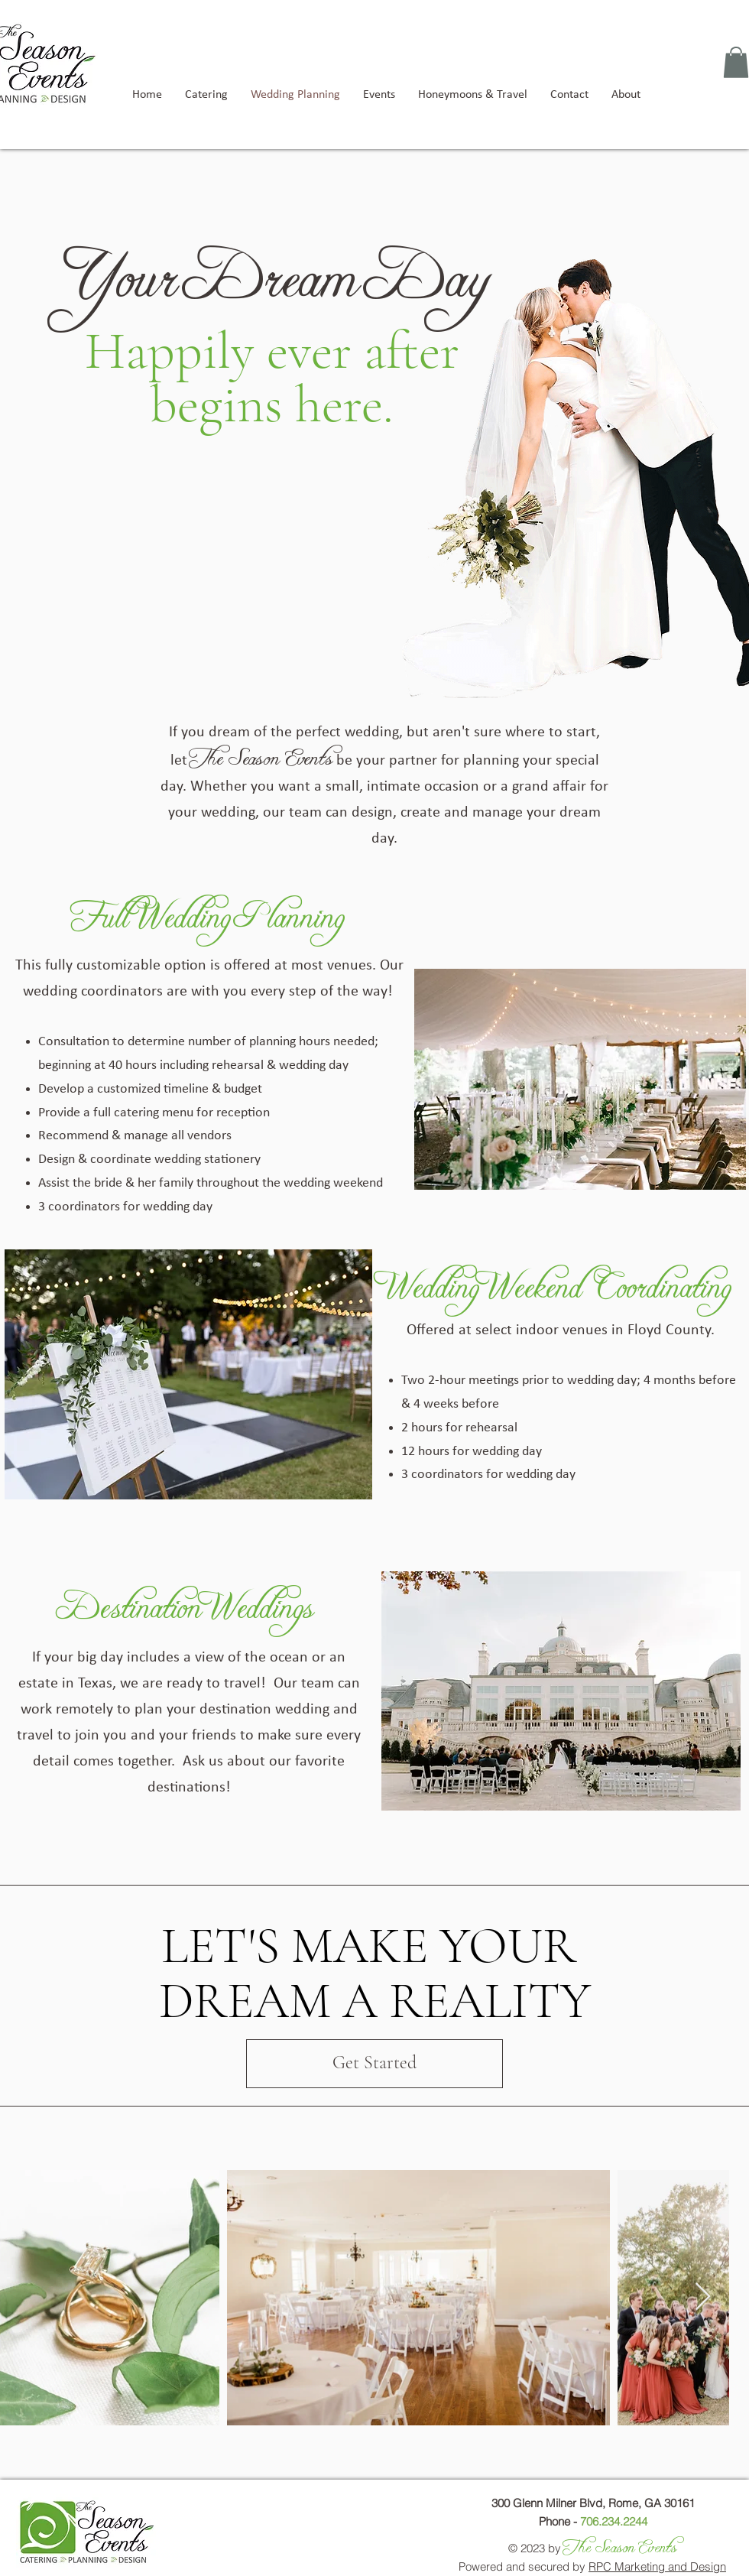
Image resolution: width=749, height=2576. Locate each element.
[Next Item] (703, 2297)
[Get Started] (374, 2063)
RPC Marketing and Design (657, 2566)
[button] (736, 62)
